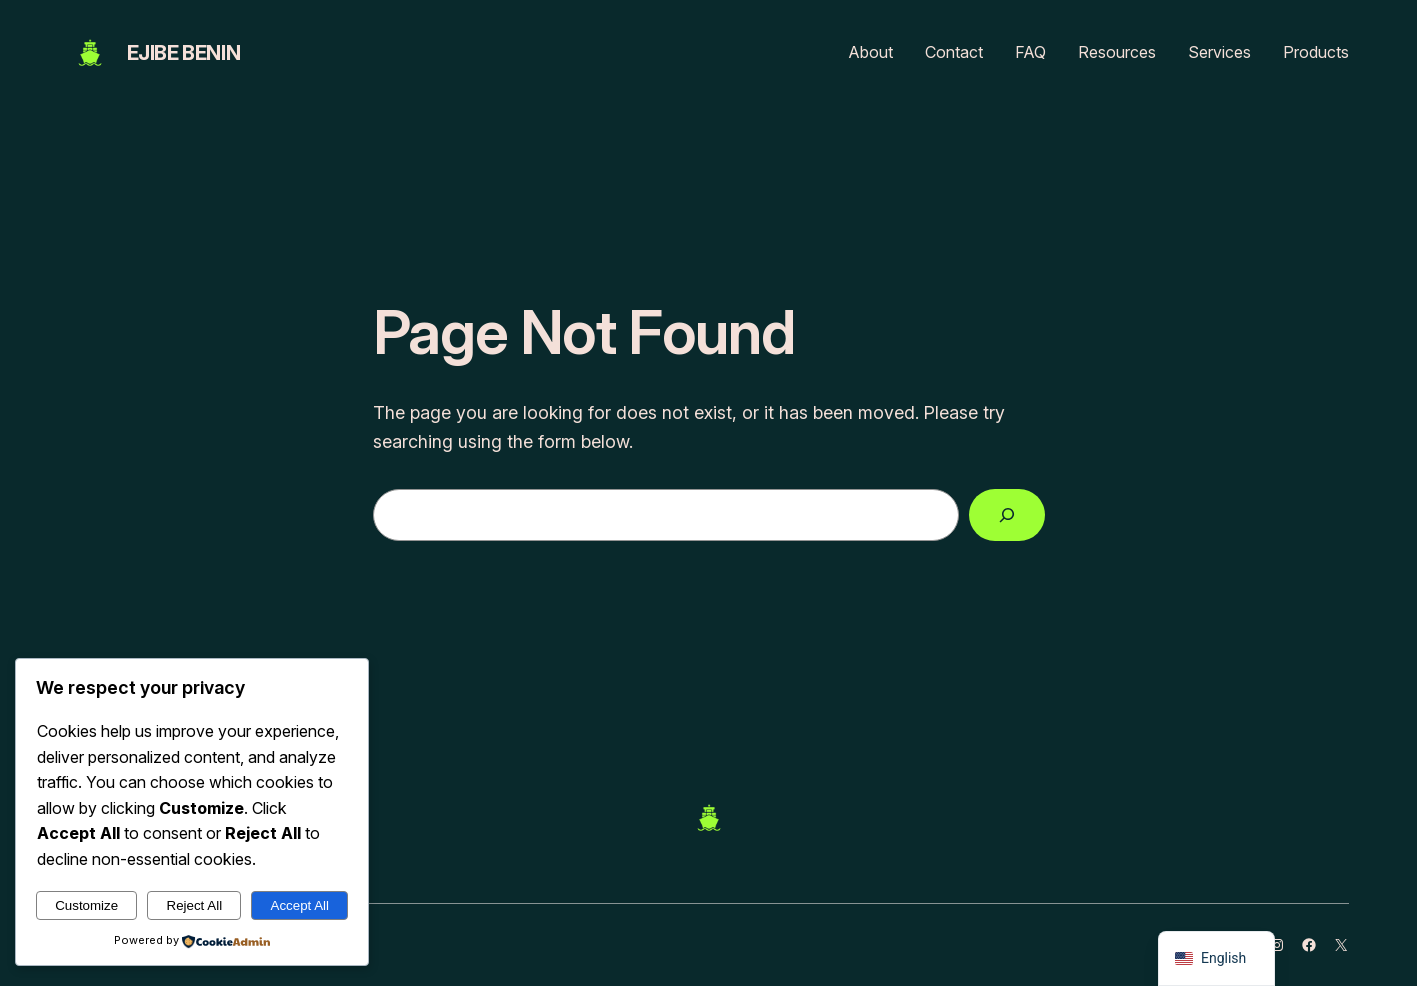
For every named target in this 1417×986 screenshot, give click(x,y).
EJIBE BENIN (184, 53)
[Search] (1007, 515)
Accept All (300, 905)
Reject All (195, 905)
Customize (86, 905)
